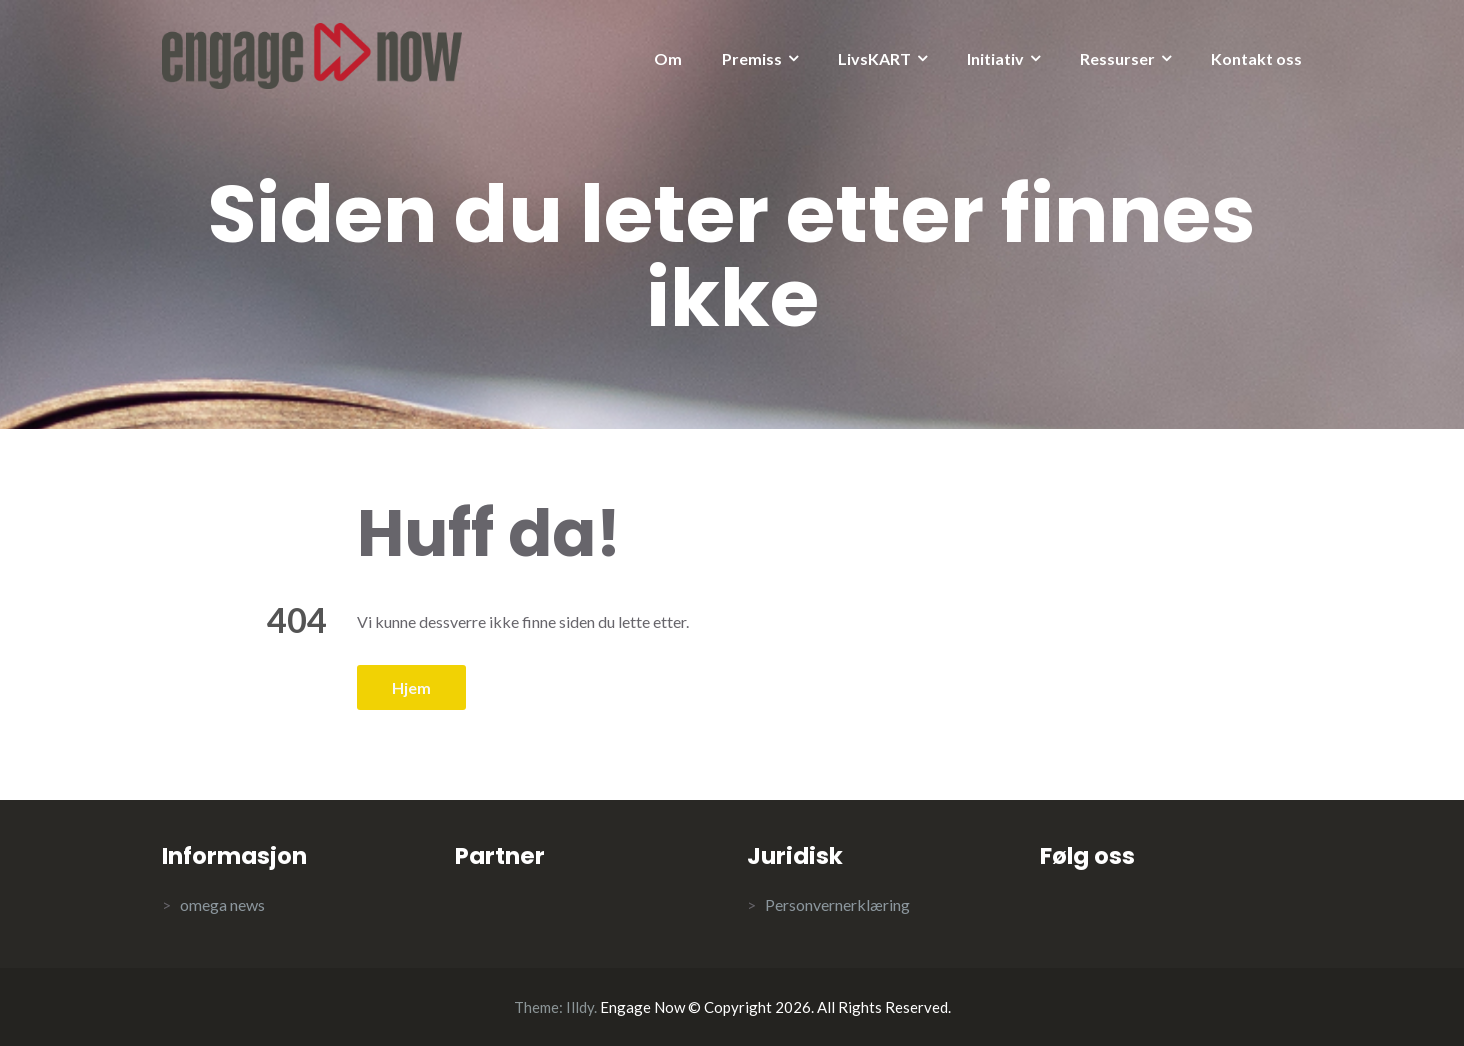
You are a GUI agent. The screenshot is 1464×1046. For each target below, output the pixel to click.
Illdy (580, 1007)
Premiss (752, 58)
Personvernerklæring (837, 904)
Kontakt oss (1256, 58)
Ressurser (1117, 58)
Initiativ (995, 58)
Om (668, 58)
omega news (222, 904)
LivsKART (874, 58)
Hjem (411, 687)
